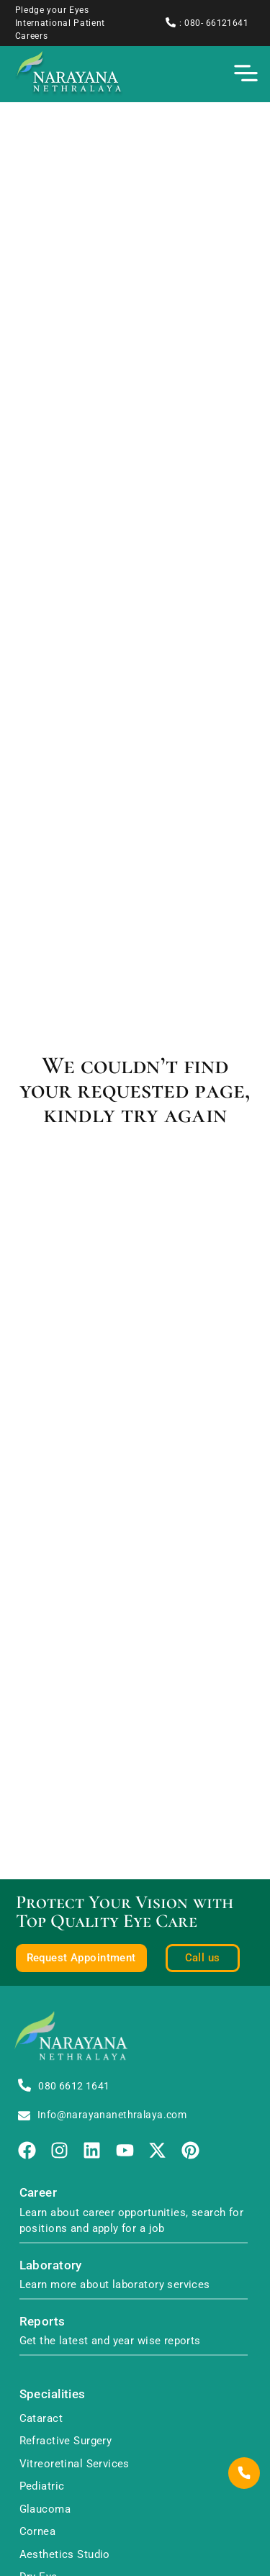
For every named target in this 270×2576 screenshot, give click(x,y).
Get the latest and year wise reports (110, 2340)
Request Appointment (81, 1957)
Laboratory (50, 2265)
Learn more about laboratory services (114, 2284)
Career (38, 2193)
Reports (42, 2321)
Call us (202, 1957)
